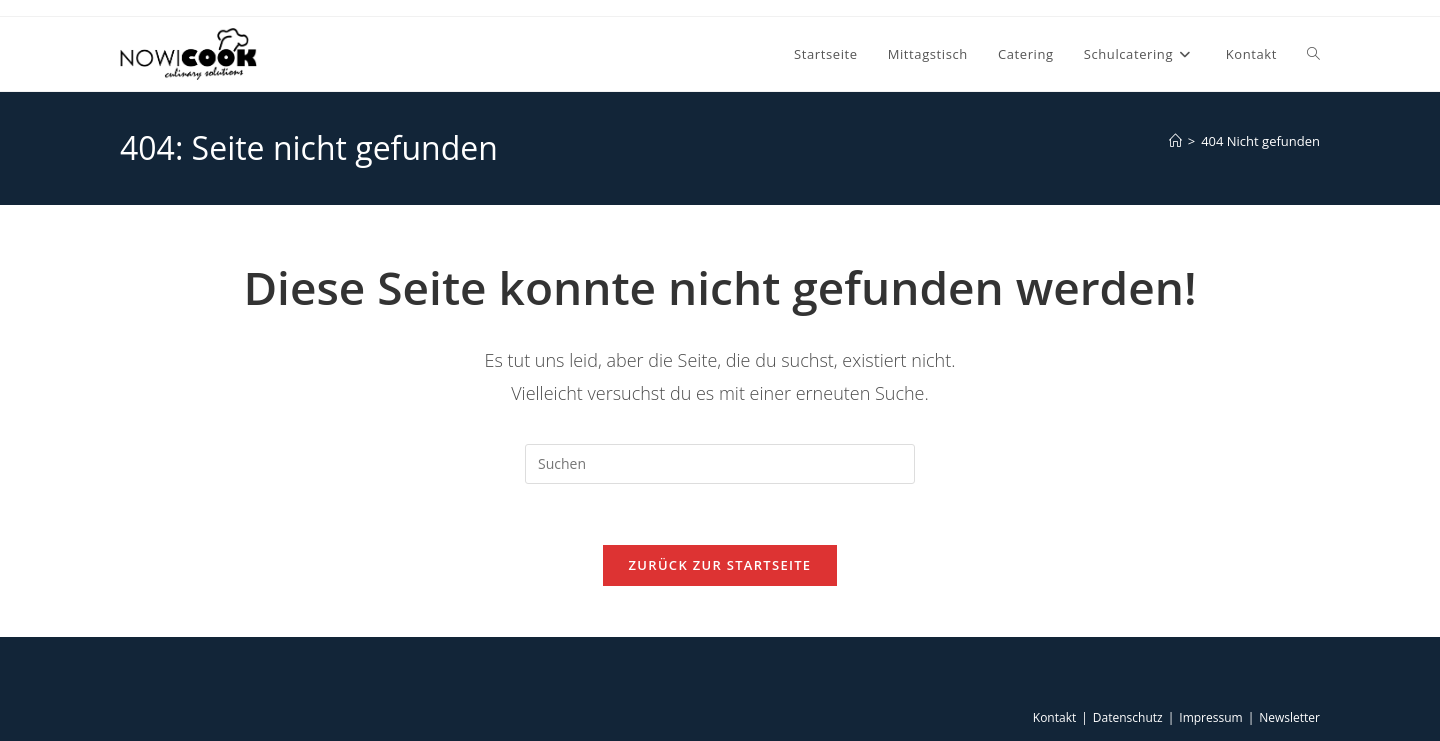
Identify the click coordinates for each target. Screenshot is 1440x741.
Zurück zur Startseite (720, 565)
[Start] (1175, 141)
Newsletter (1289, 717)
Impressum (1210, 717)
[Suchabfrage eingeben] (720, 464)
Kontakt (1054, 717)
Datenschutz (1128, 717)
